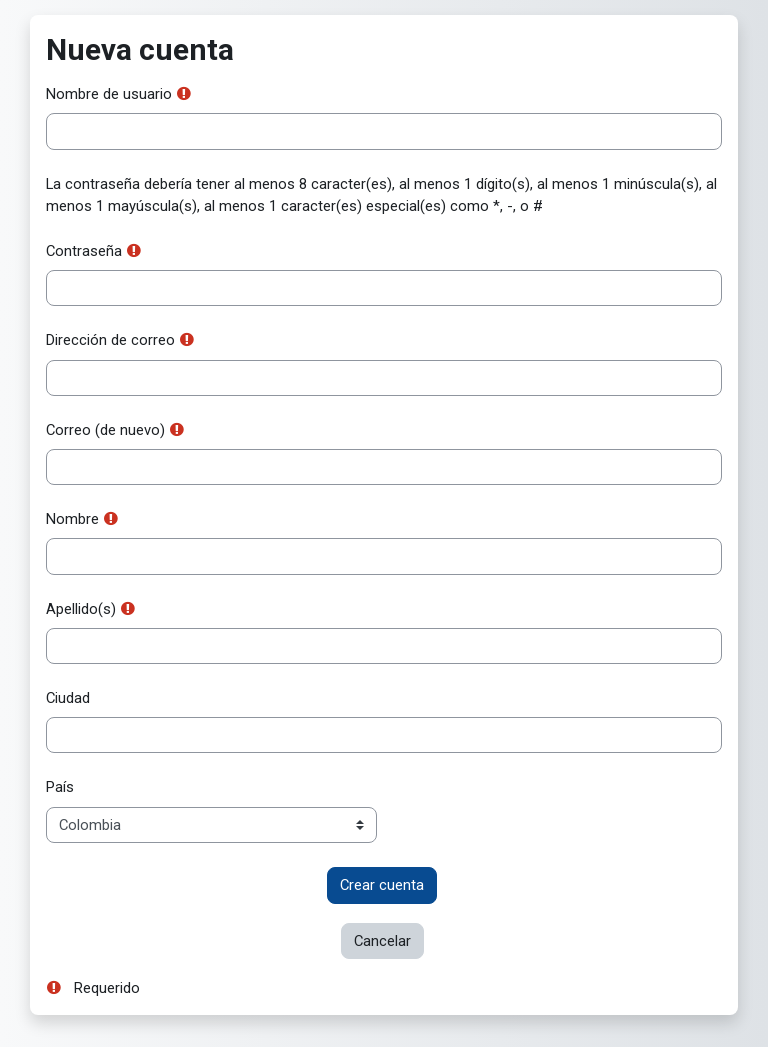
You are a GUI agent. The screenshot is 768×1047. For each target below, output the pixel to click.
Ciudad (68, 698)
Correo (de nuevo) (105, 430)
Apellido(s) (81, 609)
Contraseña (84, 251)
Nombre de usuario (109, 94)
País (60, 787)
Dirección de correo (110, 340)
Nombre (72, 519)
